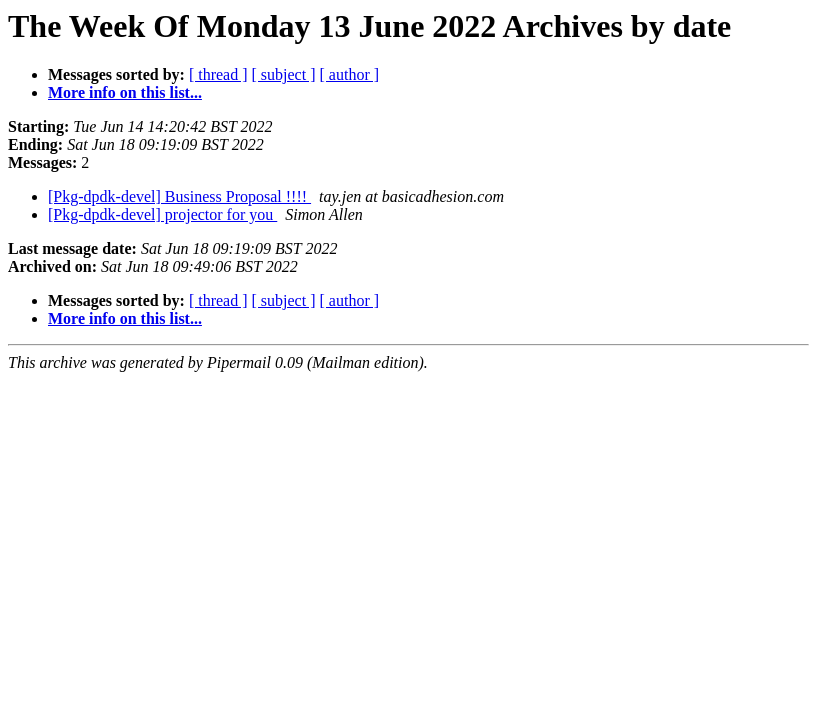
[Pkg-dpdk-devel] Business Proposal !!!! (179, 196)
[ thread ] (218, 74)
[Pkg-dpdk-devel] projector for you (162, 214)
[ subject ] (284, 74)
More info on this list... (125, 92)
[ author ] (350, 74)
